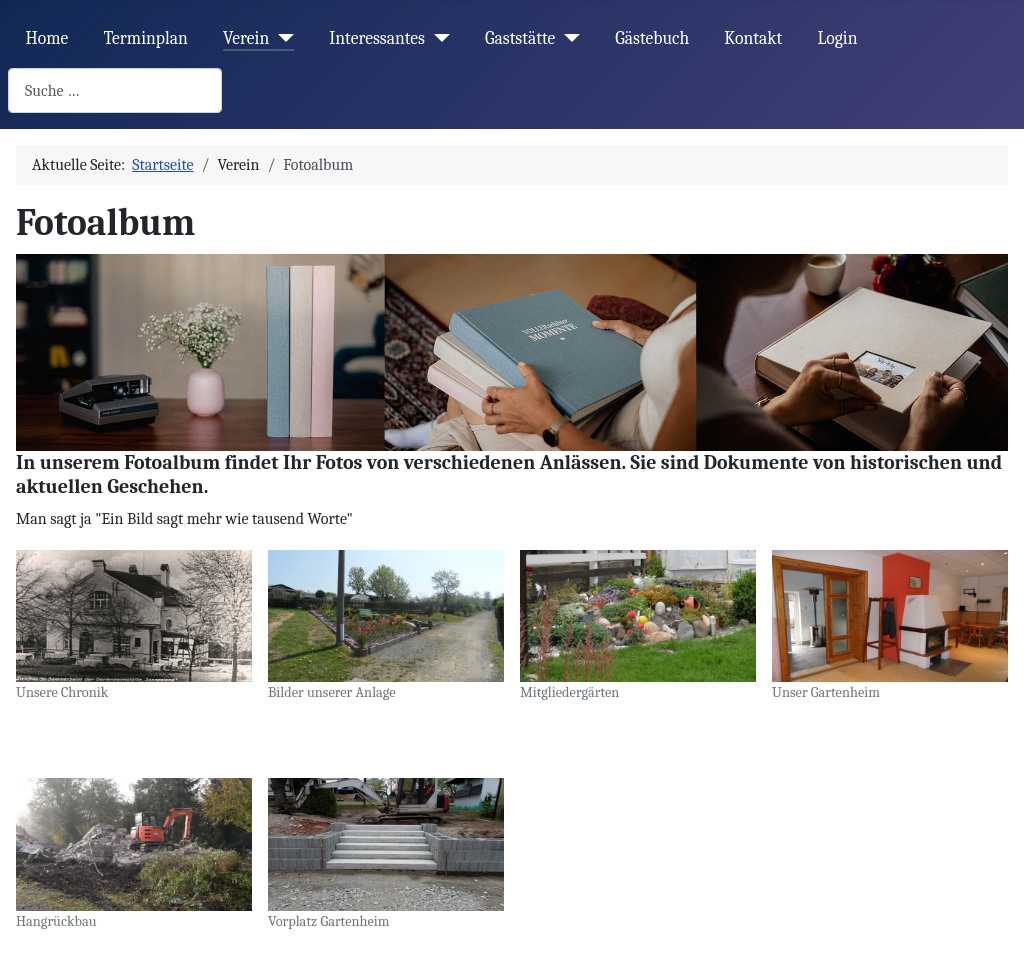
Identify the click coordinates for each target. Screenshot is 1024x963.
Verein (246, 38)
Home (47, 38)
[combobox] (115, 90)
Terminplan (146, 38)
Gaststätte (520, 38)
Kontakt (753, 38)
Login (837, 38)
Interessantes (377, 38)
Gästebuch (652, 38)
